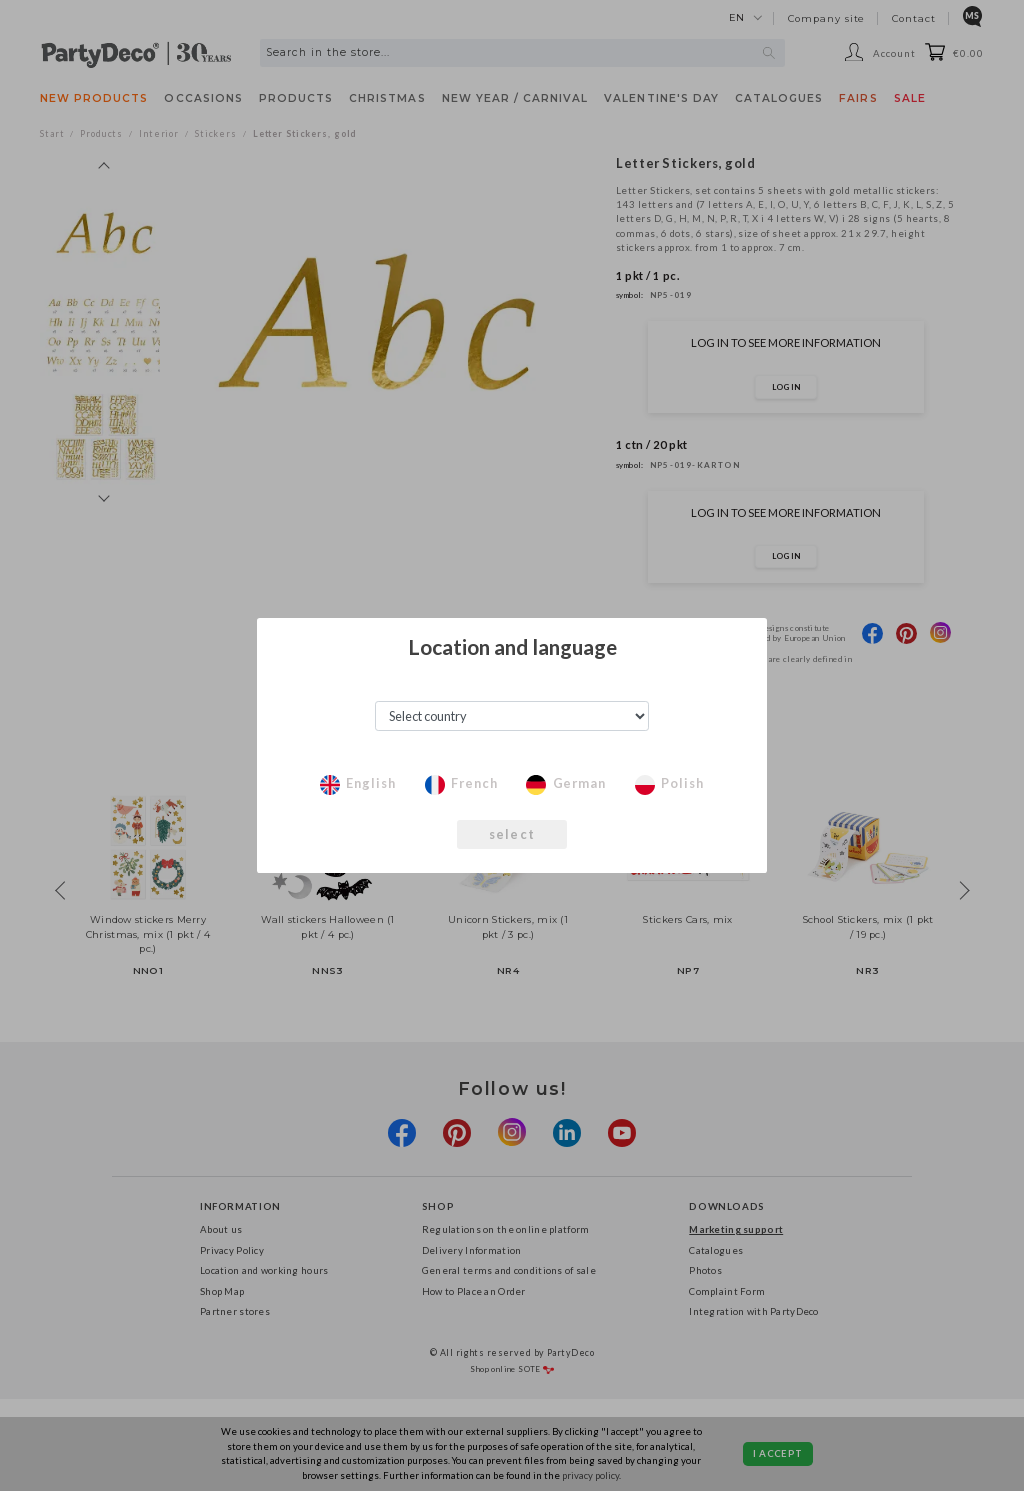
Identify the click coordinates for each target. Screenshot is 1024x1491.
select (512, 834)
